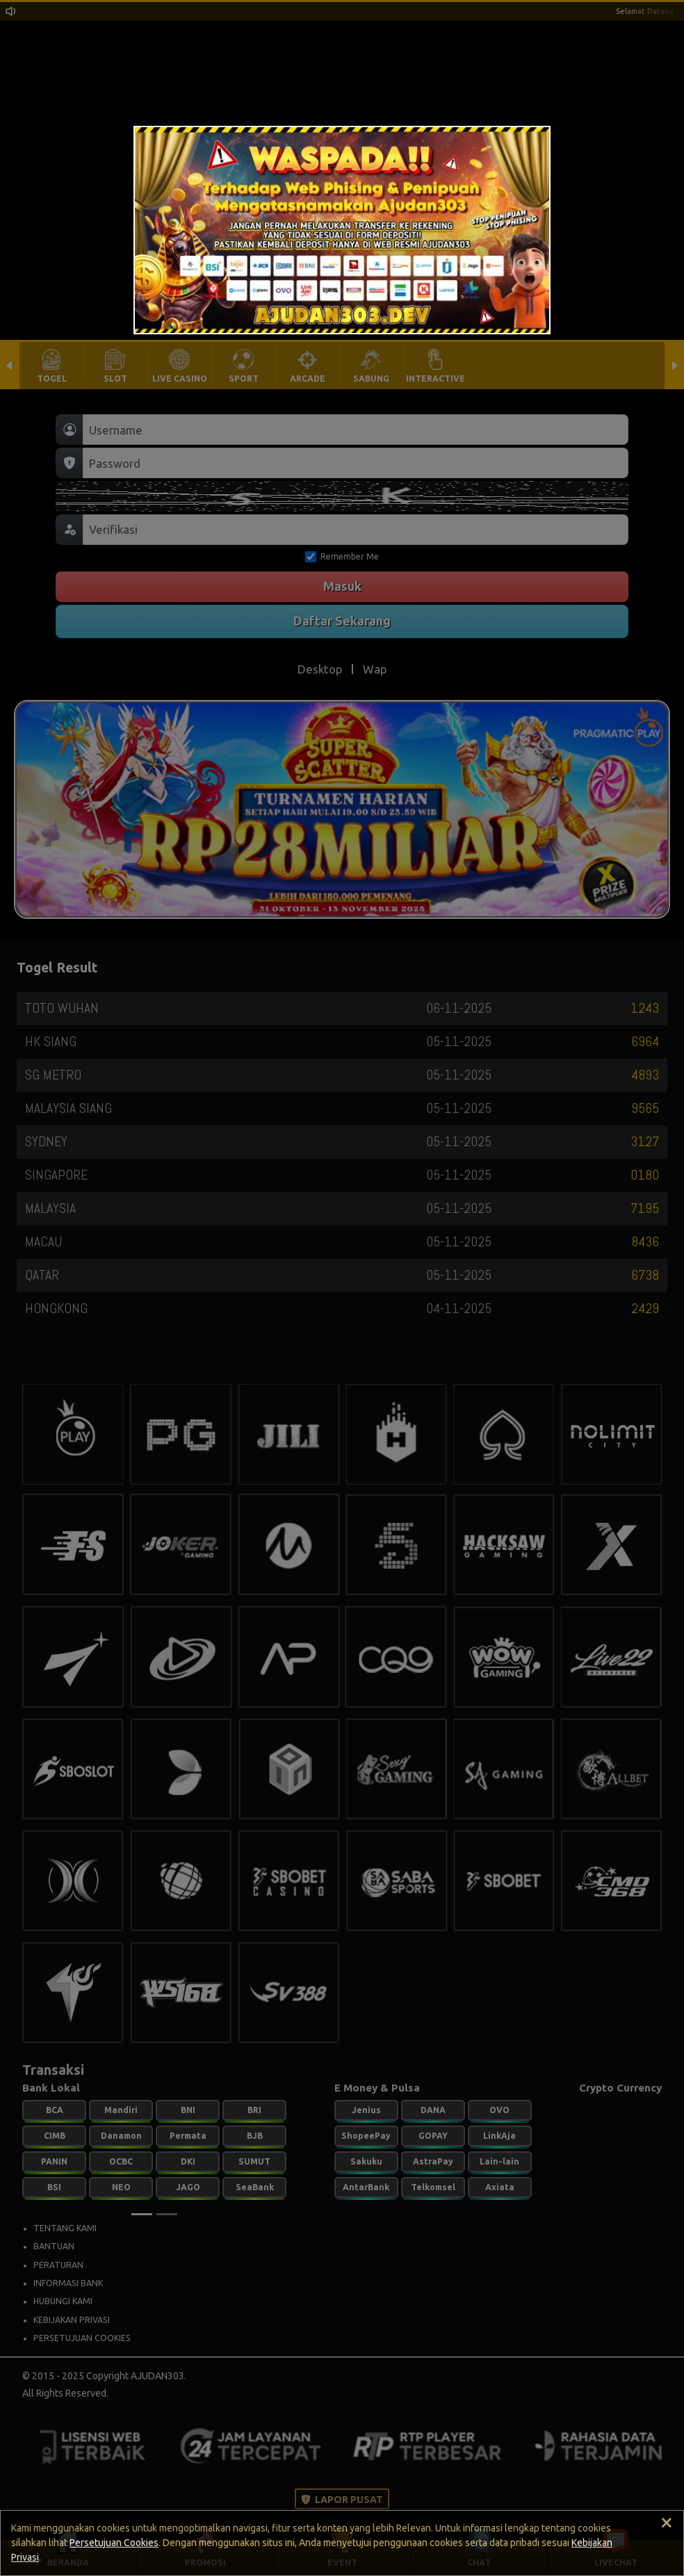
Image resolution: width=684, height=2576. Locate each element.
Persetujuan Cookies (114, 2542)
